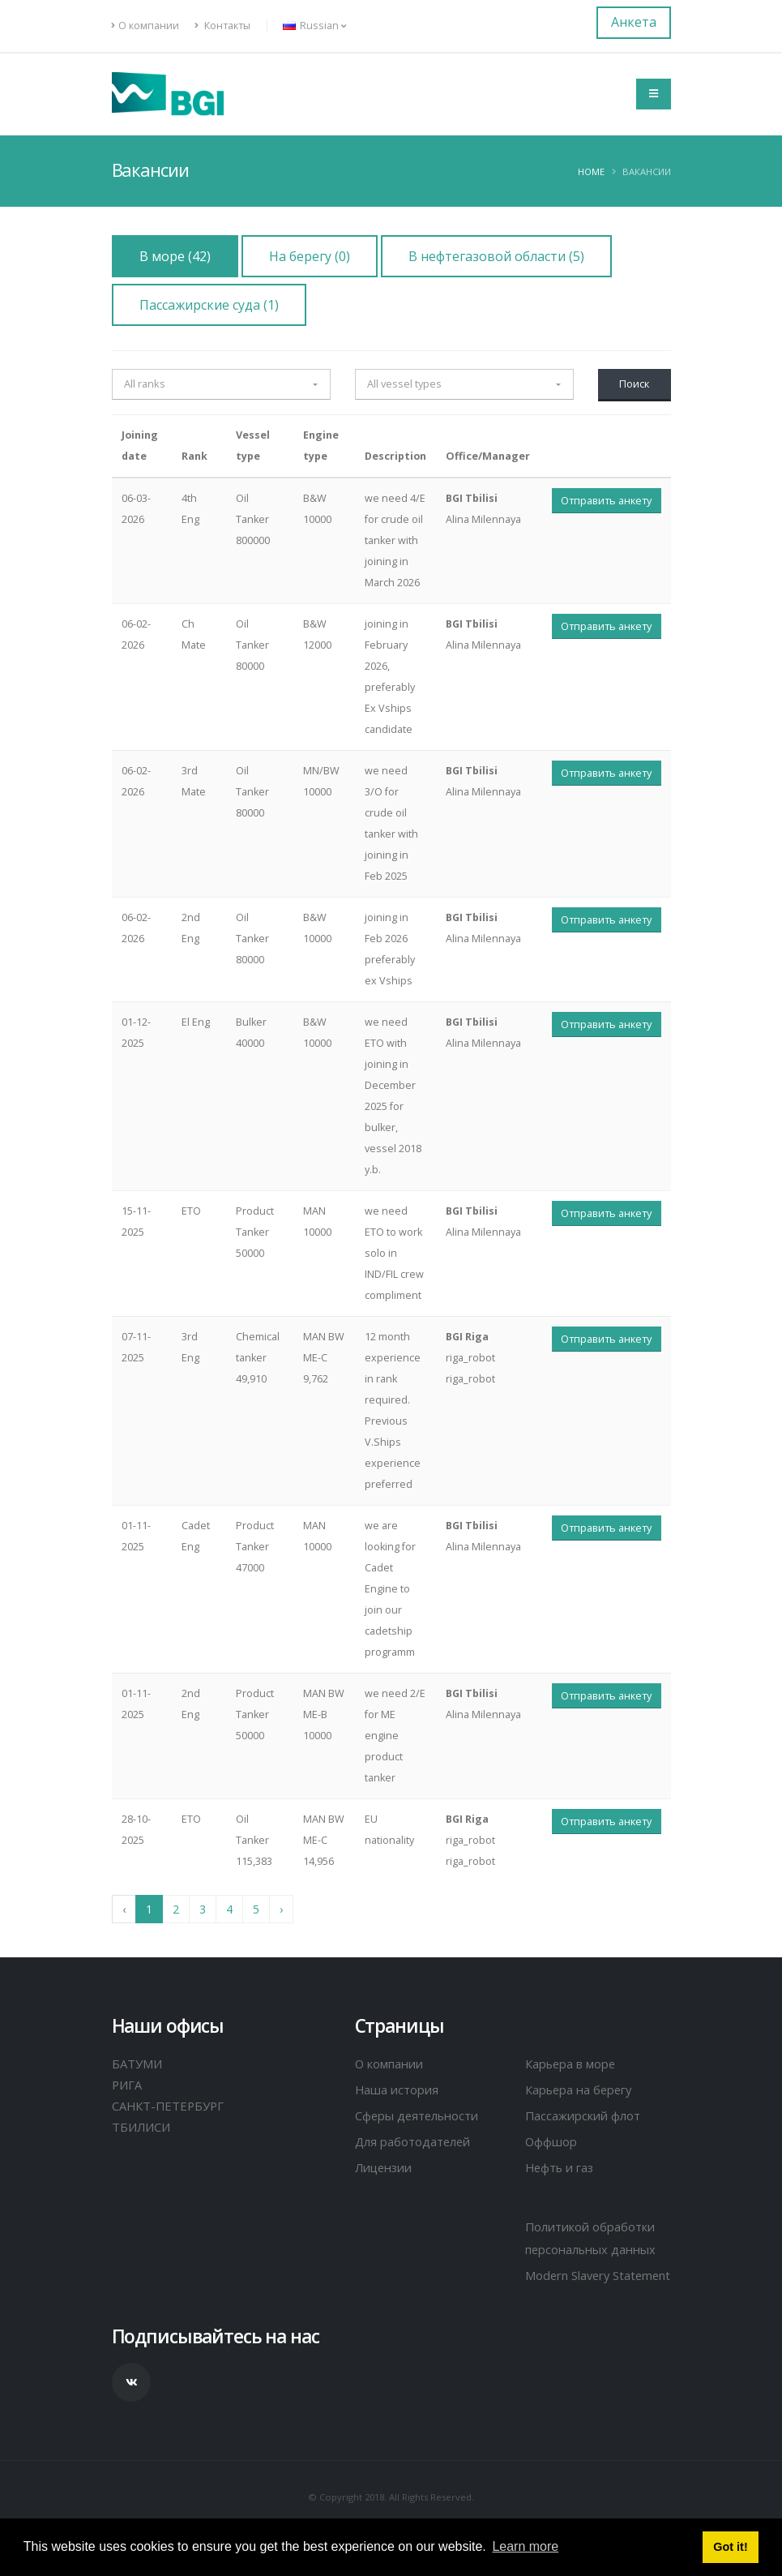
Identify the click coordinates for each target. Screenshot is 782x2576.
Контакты (222, 25)
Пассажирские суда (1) (209, 305)
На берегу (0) (309, 256)
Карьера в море (573, 2063)
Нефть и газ (562, 2167)
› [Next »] (281, 1909)
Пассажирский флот (585, 2115)
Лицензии (387, 2167)
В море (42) (175, 256)
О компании (145, 25)
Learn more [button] (525, 2546)
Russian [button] (314, 25)
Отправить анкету (606, 500)
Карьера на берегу (583, 2089)
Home (591, 171)
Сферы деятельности (421, 2115)
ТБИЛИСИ (142, 2127)
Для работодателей (415, 2141)
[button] (221, 384)
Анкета (633, 22)
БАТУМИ (138, 2063)
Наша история (399, 2089)
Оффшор (552, 2141)
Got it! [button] (730, 2546)
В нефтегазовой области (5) (496, 256)
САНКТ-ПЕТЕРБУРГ (170, 2106)
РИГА (128, 2085)
